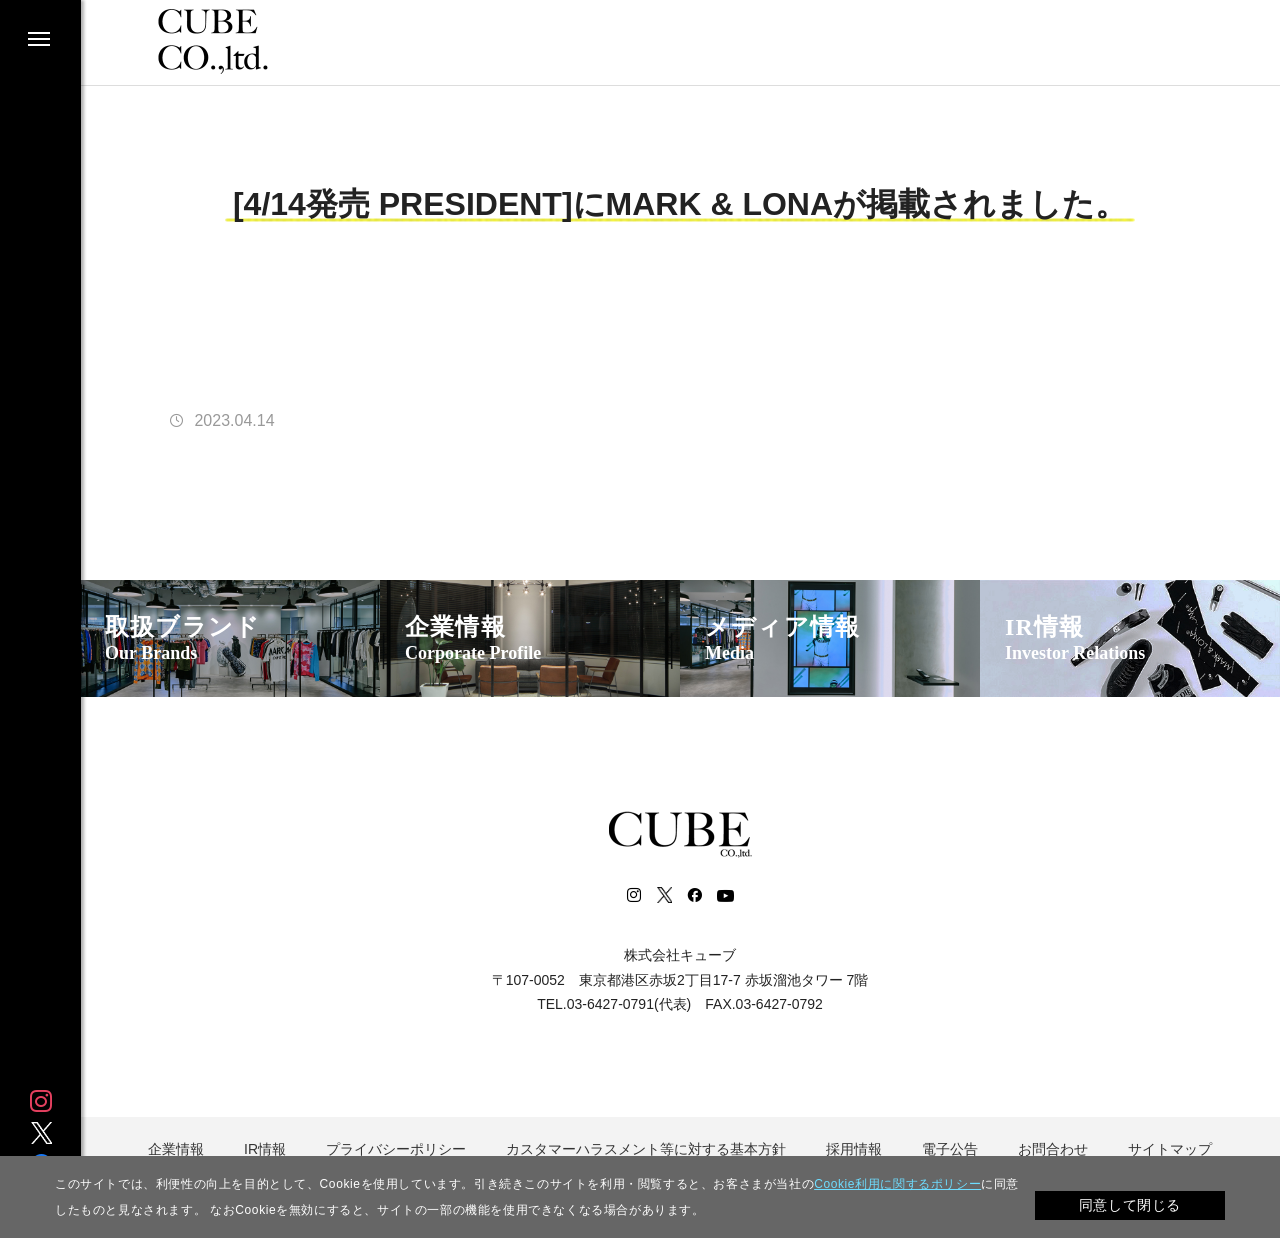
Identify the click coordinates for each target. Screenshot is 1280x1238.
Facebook (694, 895)
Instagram (41, 1101)
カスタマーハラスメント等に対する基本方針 (646, 1149)
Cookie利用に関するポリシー (897, 1184)
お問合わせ (1053, 1149)
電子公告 (950, 1149)
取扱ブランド (182, 639)
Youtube (725, 895)
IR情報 (1075, 639)
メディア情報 (782, 639)
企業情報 (473, 639)
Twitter (41, 1133)
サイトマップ (1170, 1149)
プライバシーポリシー (396, 1149)
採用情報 (854, 1149)
